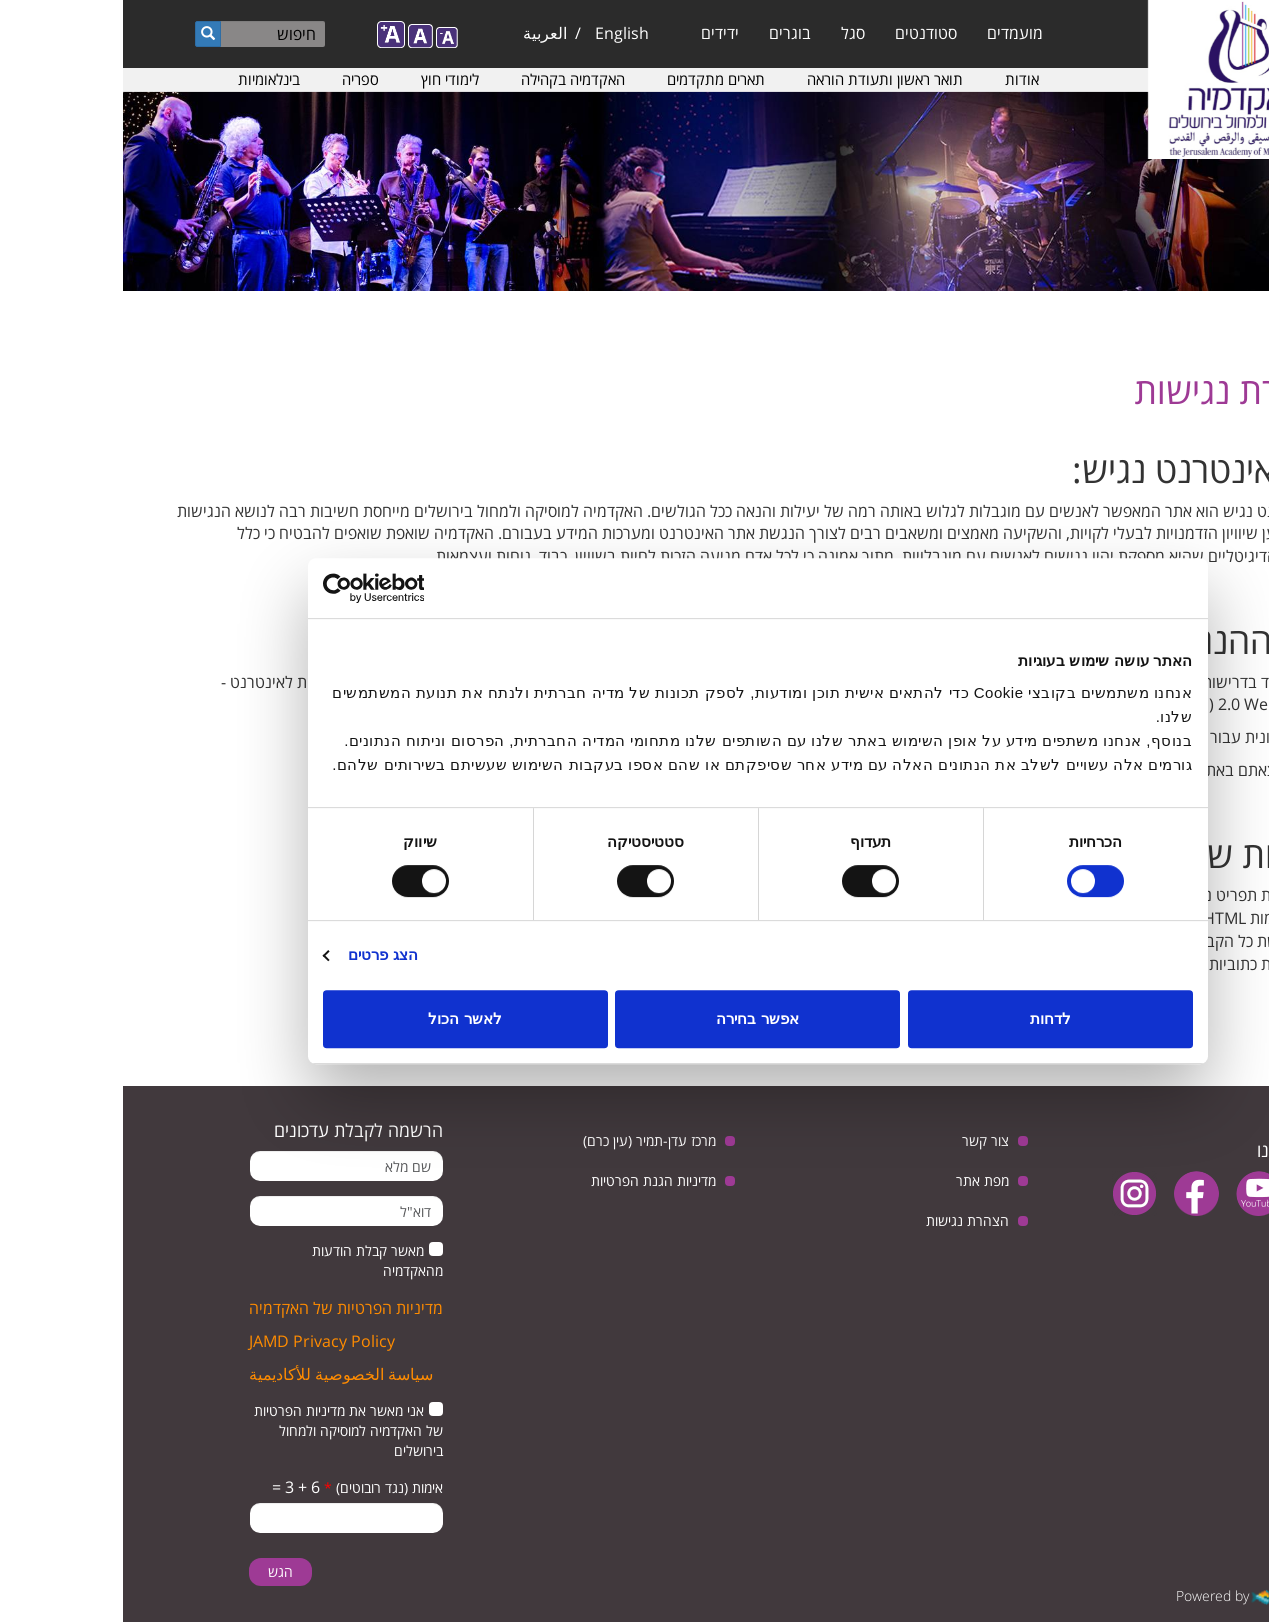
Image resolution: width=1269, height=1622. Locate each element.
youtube (1135, 1193)
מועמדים (892, 33)
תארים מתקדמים (593, 79)
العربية (422, 33)
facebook (1073, 1193)
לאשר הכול (341, 1018)
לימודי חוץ (327, 79)
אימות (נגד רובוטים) (260, 1487)
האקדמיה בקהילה (450, 79)
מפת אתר (859, 1180)
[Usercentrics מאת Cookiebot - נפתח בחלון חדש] (287, 588)
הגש (157, 1571)
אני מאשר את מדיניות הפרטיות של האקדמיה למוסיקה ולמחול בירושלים (225, 1430)
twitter (1197, 1193)
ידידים (597, 33)
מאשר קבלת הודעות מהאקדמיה (254, 1260)
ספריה (237, 79)
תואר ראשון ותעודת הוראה (762, 79)
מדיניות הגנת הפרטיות (530, 1180)
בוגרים (667, 33)
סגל (730, 33)
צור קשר (862, 1140)
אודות (899, 79)
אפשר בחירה (634, 1018)
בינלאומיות (146, 79)
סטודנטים (803, 33)
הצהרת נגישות (844, 1220)
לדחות (927, 1018)
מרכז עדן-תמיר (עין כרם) (526, 1140)
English (499, 33)
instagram (1011, 1193)
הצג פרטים (260, 954)
